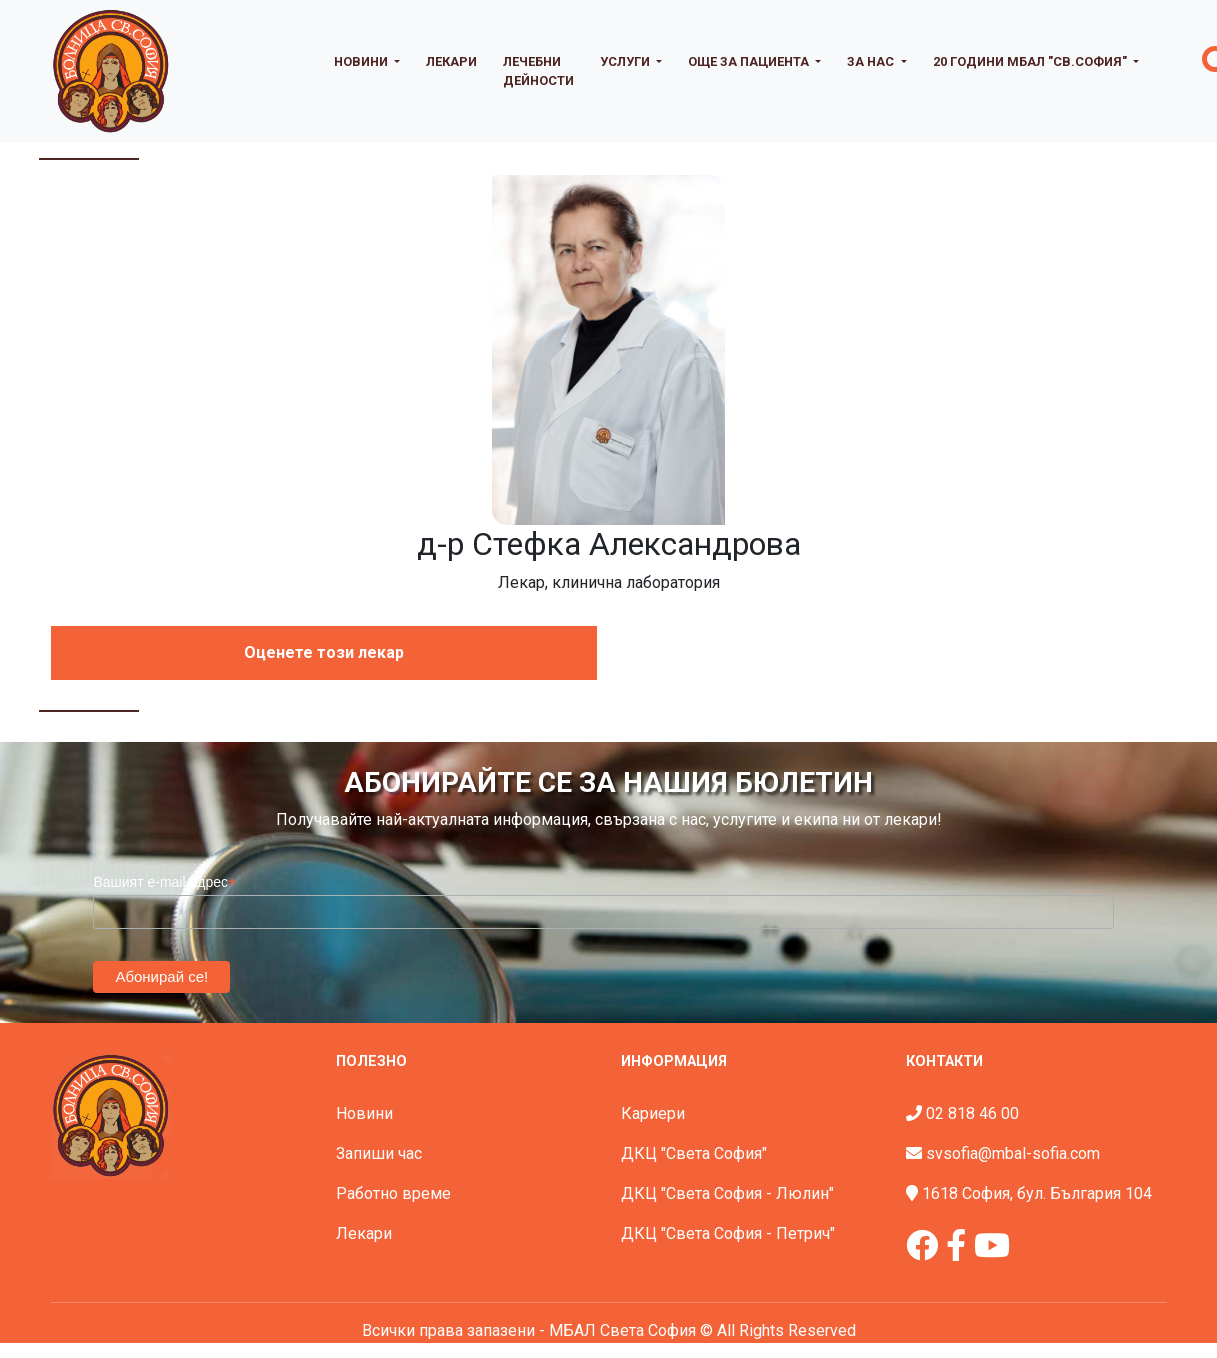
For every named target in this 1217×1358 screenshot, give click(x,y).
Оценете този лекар (324, 652)
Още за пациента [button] (750, 61)
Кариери (653, 1113)
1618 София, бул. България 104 (1037, 1193)
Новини (364, 1113)
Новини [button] (362, 61)
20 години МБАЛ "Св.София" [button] (1031, 61)
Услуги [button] (626, 61)
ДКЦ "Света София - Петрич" (728, 1233)
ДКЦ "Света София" (694, 1153)
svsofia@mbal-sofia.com (1013, 1153)
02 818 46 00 (972, 1113)
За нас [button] (872, 61)
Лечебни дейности (538, 71)
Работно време (393, 1193)
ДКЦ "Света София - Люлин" (727, 1193)
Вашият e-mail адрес (164, 882)
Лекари (451, 61)
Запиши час (379, 1153)
